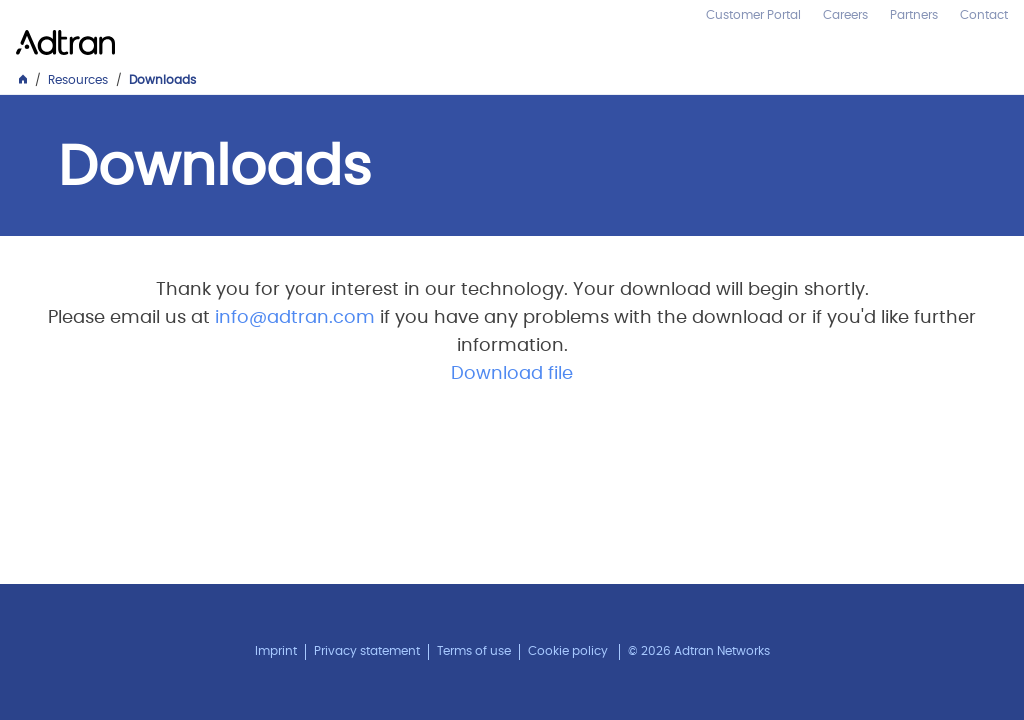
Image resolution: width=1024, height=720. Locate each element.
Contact (984, 15)
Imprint (276, 651)
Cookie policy (568, 651)
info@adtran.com (295, 318)
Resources (78, 80)
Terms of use (474, 651)
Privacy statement (367, 651)
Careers (845, 15)
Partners (914, 15)
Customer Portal (753, 15)
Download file (512, 374)
